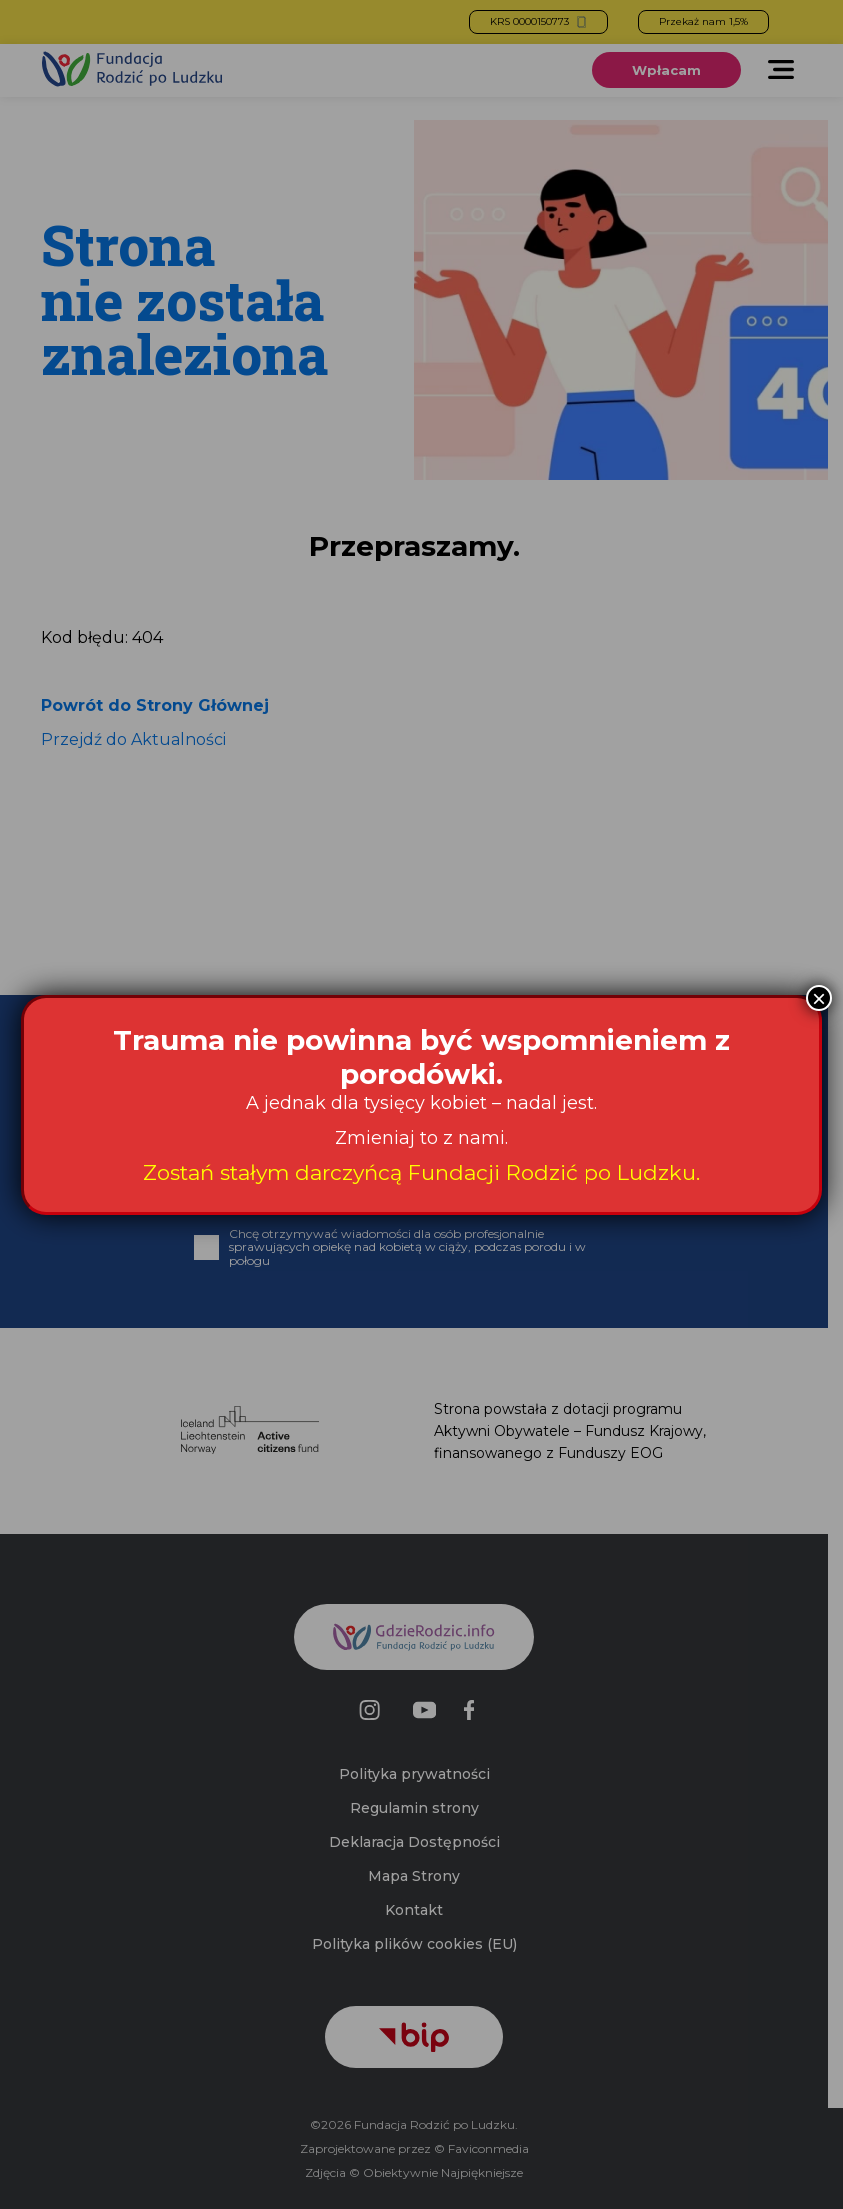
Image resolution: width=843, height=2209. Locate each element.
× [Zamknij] (819, 998)
